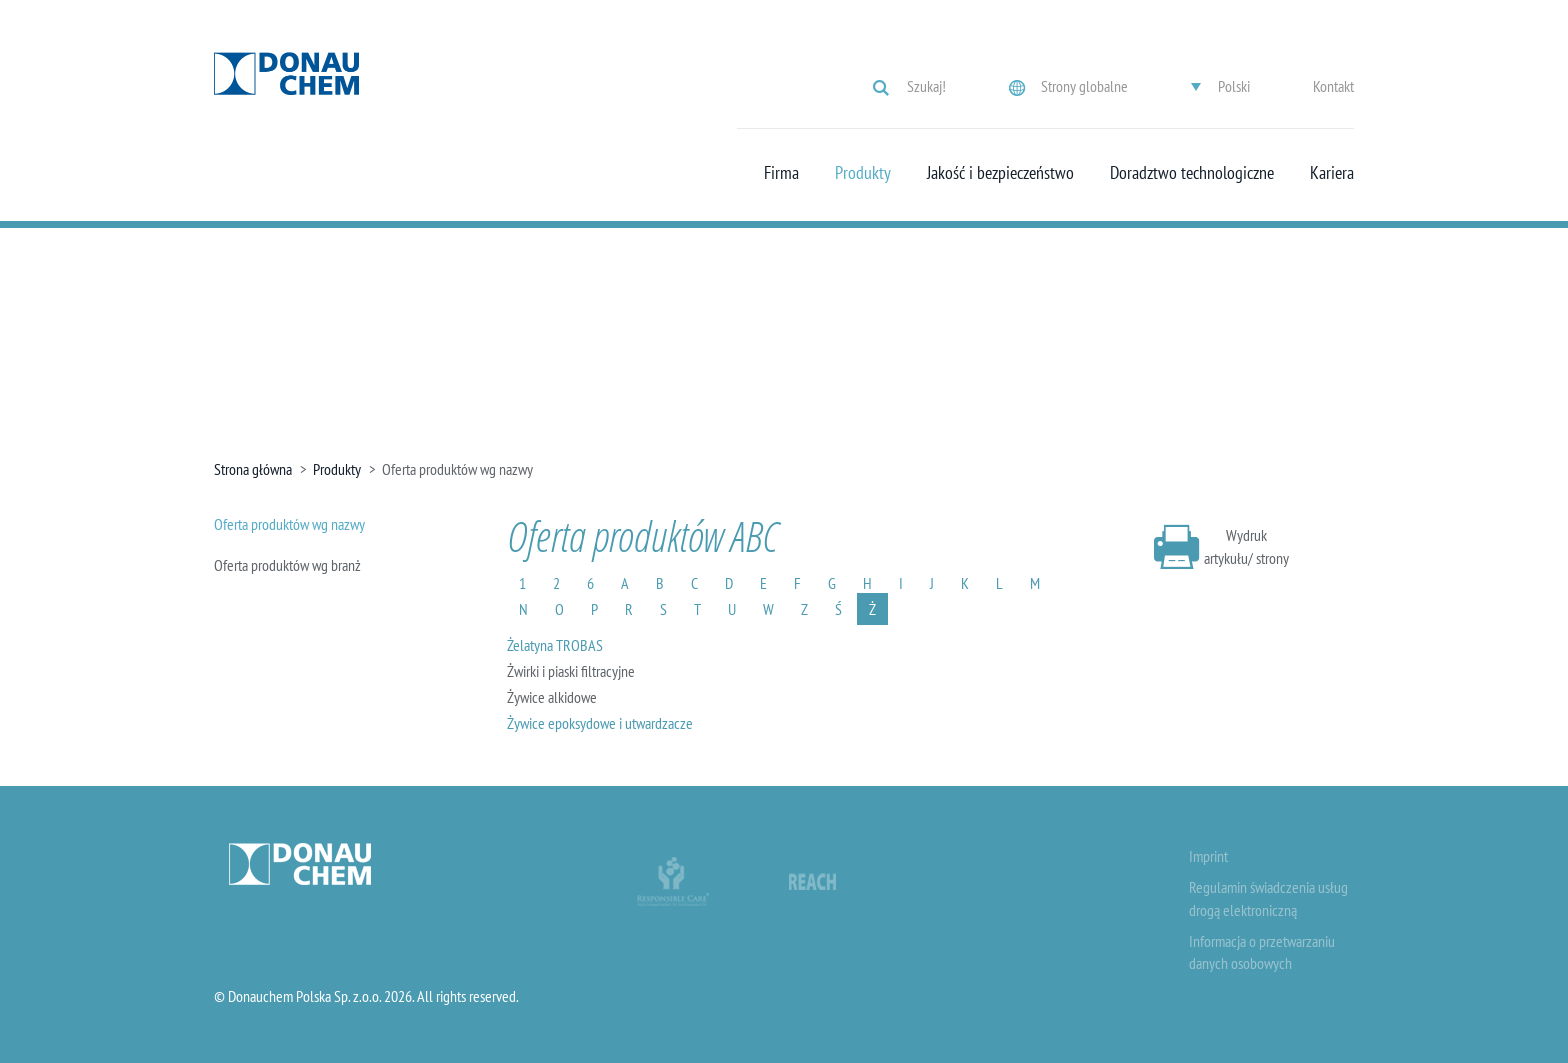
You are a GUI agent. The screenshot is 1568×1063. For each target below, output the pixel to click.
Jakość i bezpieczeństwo (1000, 173)
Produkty (863, 173)
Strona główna (253, 469)
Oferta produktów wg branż (287, 565)
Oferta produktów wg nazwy (289, 524)
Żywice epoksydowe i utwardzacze (600, 723)
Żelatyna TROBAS (555, 645)
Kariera (1332, 173)
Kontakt (1333, 86)
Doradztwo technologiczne (1192, 173)
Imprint (1208, 856)
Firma (781, 173)
